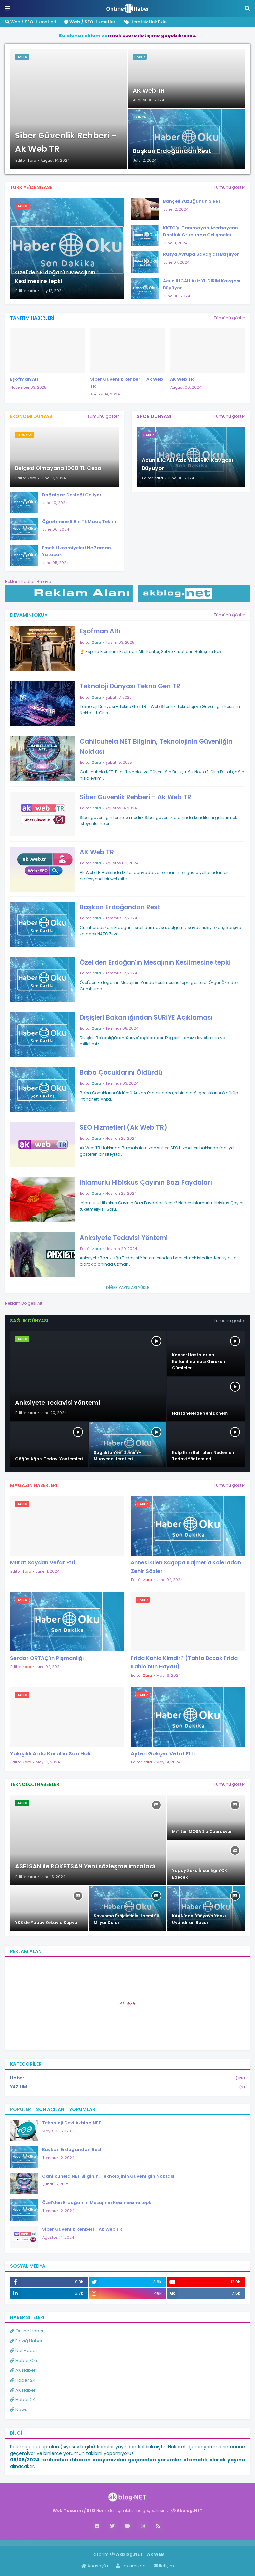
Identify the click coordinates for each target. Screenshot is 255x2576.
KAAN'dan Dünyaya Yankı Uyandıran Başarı (199, 1919)
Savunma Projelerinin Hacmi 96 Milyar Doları (126, 1919)
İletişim (164, 2566)
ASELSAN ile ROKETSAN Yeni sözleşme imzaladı (85, 1866)
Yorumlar (82, 2109)
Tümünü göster (229, 187)
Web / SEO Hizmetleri (30, 22)
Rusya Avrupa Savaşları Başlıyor (201, 254)
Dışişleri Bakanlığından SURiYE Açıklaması (146, 1017)
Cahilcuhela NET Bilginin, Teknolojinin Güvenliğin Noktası (156, 746)
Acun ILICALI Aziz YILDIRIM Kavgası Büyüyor (201, 284)
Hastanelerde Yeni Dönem (200, 1413)
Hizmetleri (90, 22)
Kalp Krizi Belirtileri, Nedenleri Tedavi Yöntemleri (203, 1456)
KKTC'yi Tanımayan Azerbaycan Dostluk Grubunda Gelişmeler (200, 231)
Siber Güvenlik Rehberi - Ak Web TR (65, 142)
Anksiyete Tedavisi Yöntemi (124, 1237)
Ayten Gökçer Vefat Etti (163, 1753)
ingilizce (69, 2543)
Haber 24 (23, 2380)
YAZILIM (127, 2087)
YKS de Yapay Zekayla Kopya (46, 1922)
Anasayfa (94, 2566)
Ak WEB (127, 2003)
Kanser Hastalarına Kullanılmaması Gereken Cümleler (198, 1361)
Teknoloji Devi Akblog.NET (71, 2123)
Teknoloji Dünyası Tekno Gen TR (130, 686)
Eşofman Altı (25, 379)
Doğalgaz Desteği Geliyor (72, 495)
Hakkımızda (131, 2566)
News (18, 2409)
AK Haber (23, 2370)
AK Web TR (149, 90)
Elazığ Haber (26, 2341)
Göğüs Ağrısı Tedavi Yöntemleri (49, 1459)
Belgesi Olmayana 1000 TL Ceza (58, 468)
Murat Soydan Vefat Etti (42, 1562)
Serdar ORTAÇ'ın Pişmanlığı (47, 1658)
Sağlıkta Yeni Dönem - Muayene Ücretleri (117, 1456)
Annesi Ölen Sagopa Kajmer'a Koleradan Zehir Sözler (186, 1567)
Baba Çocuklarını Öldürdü (121, 1072)
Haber (127, 2078)
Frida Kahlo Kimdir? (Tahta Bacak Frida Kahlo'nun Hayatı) (184, 1662)
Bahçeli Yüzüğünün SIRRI (191, 201)
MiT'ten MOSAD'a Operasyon (202, 1831)
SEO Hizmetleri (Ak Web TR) (123, 1127)
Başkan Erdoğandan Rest (172, 151)
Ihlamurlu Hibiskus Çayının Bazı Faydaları (146, 1182)
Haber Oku (24, 2360)
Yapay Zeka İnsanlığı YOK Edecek (199, 1874)
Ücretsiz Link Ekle (145, 22)
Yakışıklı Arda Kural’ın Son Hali (50, 1753)
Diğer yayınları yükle (127, 1287)
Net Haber (23, 2350)
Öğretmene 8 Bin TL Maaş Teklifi (79, 521)
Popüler (20, 2109)
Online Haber (27, 2331)
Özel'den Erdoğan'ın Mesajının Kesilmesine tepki (55, 277)
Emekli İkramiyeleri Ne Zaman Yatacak (76, 551)
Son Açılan (50, 2109)
